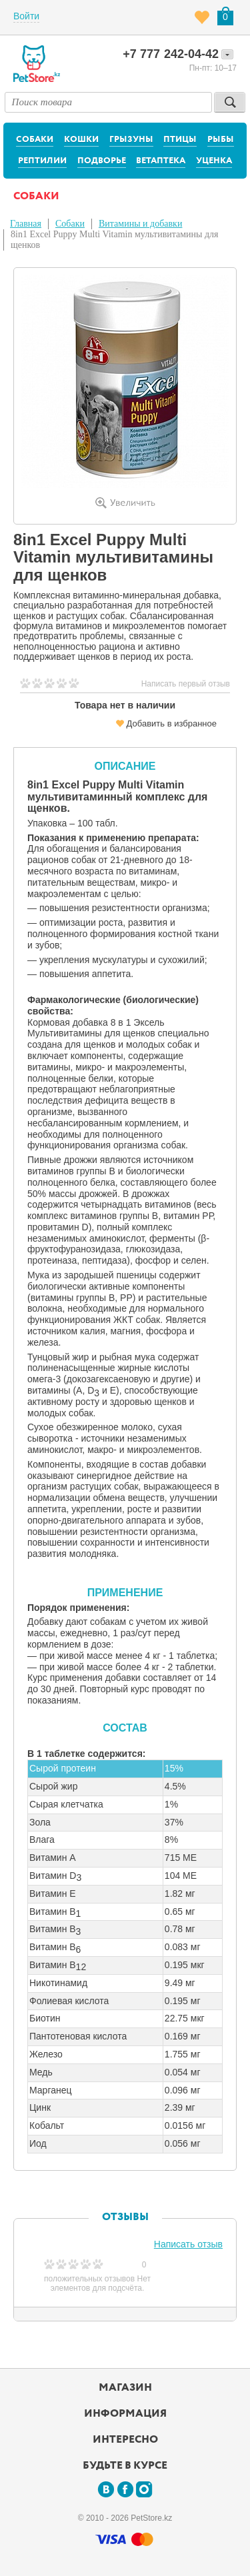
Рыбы (220, 139)
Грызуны (131, 139)
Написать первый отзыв (185, 683)
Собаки (34, 139)
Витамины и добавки (140, 224)
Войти (26, 16)
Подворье (101, 161)
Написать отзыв (188, 2244)
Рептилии (42, 161)
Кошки (81, 139)
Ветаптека (160, 161)
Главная (25, 224)
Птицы (180, 139)
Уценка (214, 161)
